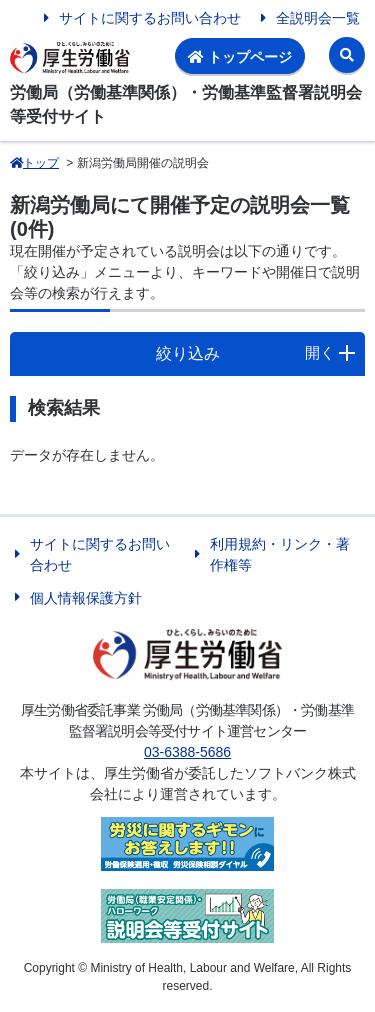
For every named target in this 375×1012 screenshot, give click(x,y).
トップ (34, 163)
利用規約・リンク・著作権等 (280, 554)
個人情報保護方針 (86, 598)
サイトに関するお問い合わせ (150, 18)
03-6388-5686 (187, 752)
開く (320, 352)
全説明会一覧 (318, 18)
